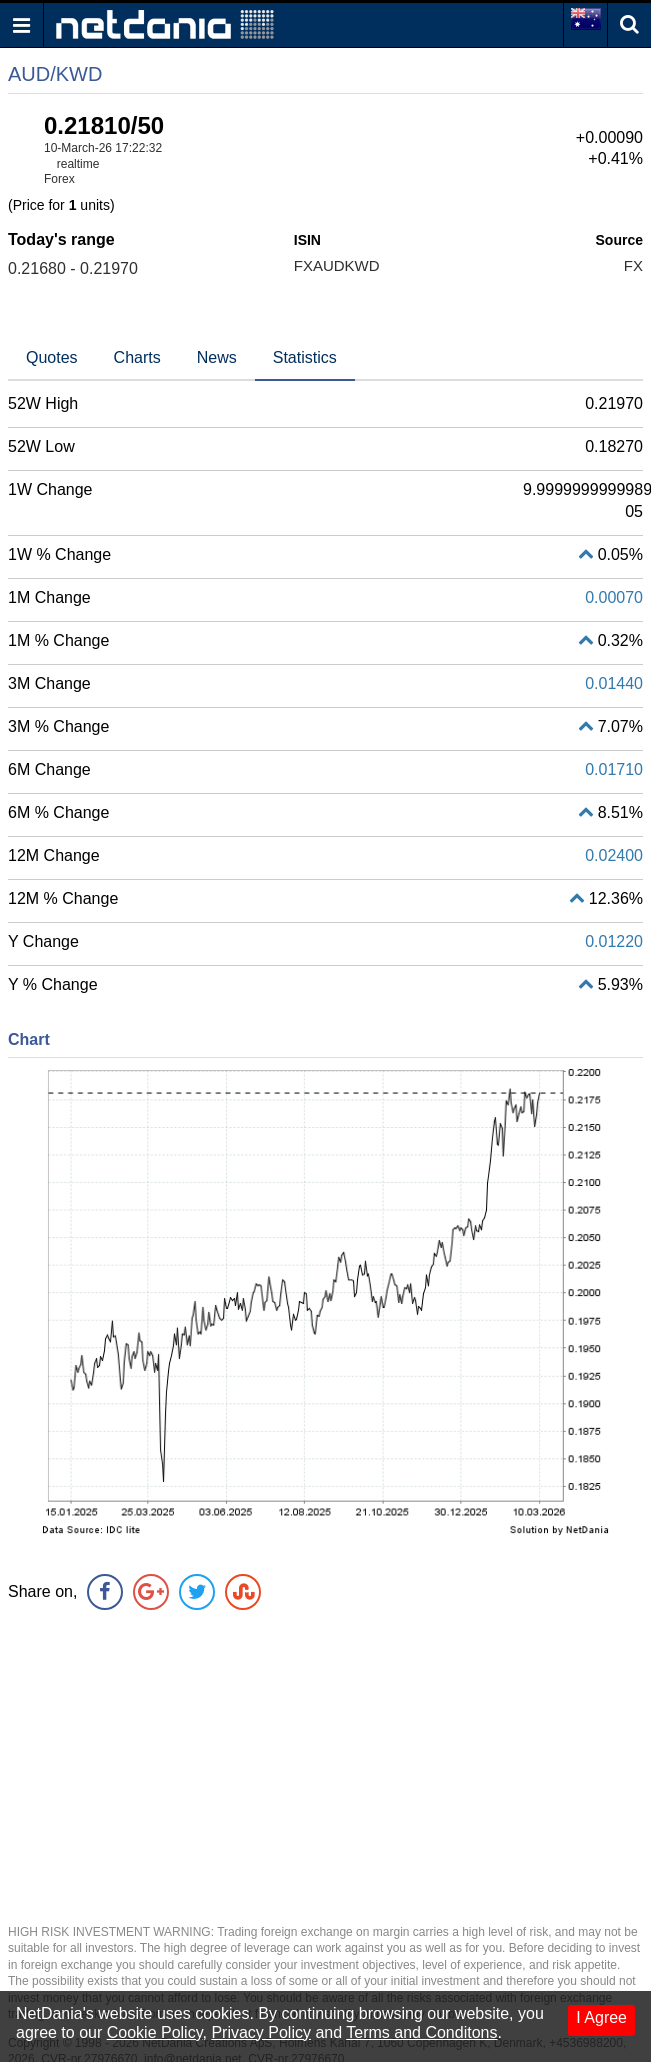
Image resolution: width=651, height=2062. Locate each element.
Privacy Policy (261, 2032)
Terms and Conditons (421, 2032)
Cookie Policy (155, 2032)
